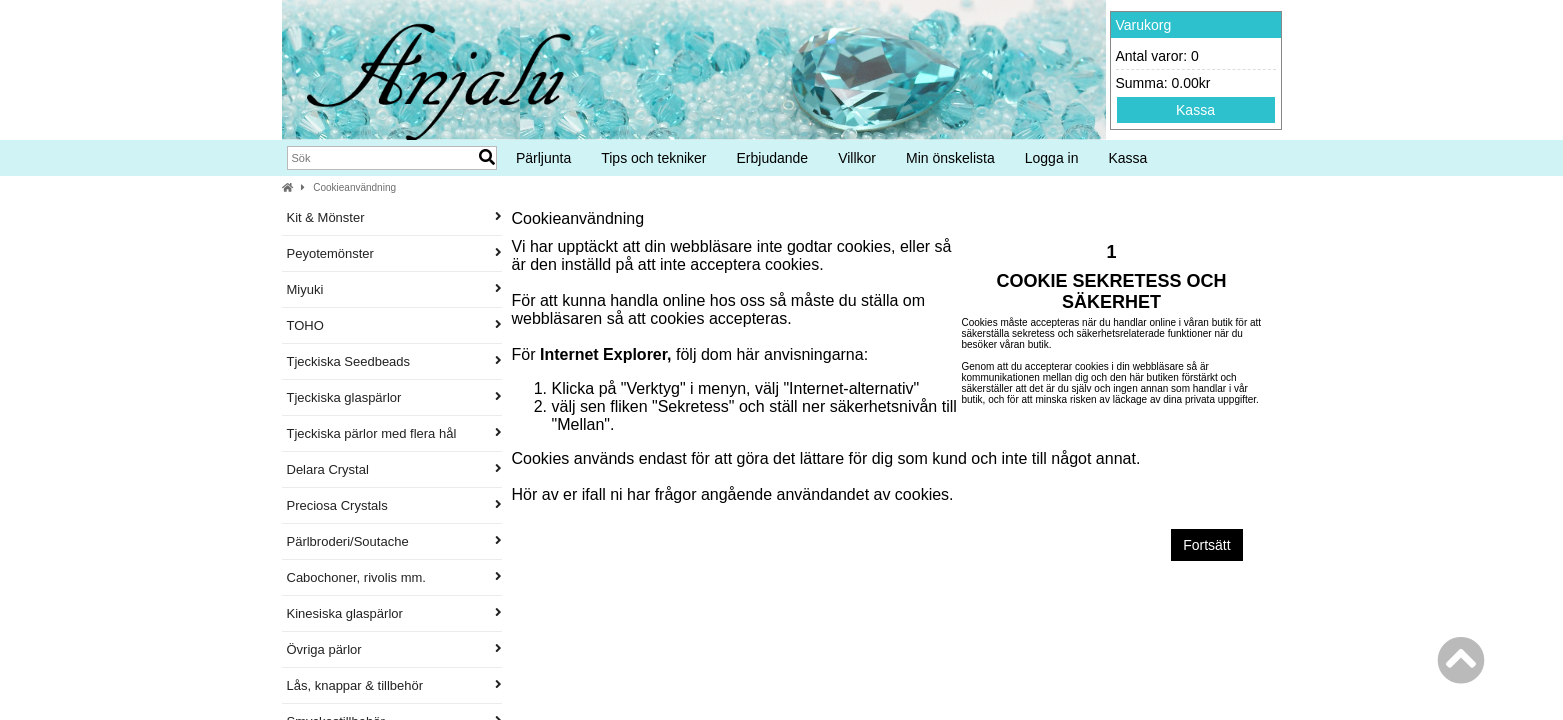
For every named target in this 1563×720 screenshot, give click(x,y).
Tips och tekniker (653, 158)
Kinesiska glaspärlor (394, 613)
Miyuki (394, 289)
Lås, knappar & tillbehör (394, 685)
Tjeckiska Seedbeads (394, 361)
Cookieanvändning (354, 187)
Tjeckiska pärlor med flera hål (394, 433)
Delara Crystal (394, 469)
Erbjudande (773, 158)
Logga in (1052, 158)
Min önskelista (950, 158)
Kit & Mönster (394, 217)
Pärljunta (543, 158)
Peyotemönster (394, 253)
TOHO (394, 325)
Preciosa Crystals (394, 505)
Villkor (857, 158)
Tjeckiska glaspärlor (394, 397)
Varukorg (1144, 25)
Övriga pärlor (394, 649)
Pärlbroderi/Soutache (394, 541)
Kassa (1195, 110)
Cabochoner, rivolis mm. (394, 577)
